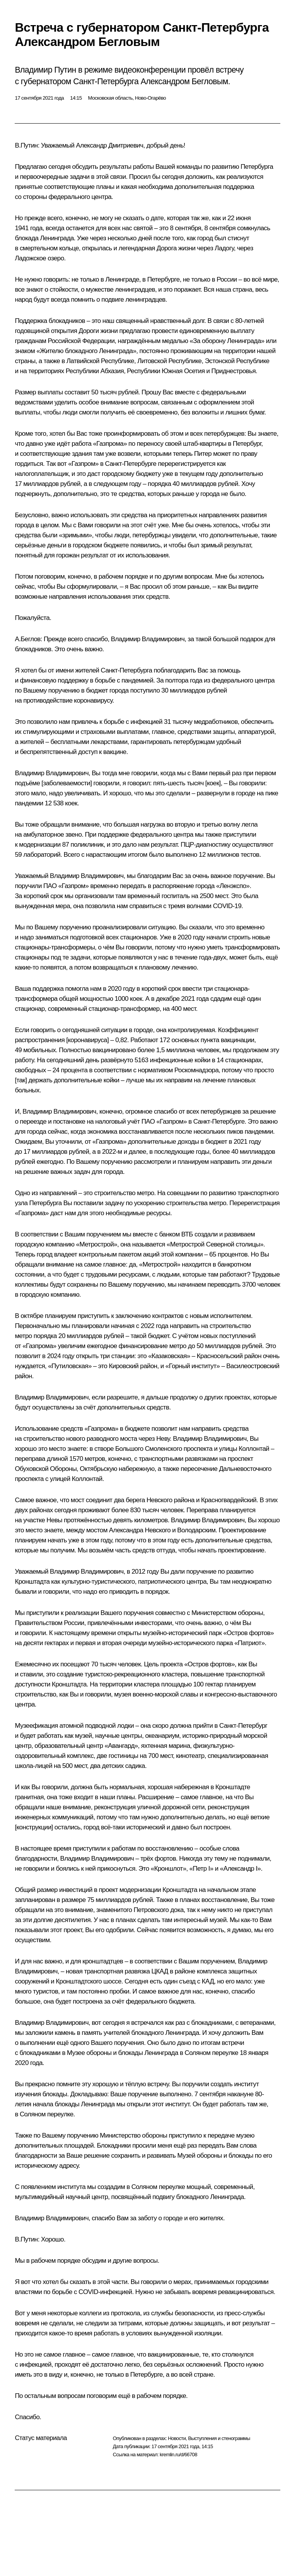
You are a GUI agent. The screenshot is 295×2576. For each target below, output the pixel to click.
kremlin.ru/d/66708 (178, 2454)
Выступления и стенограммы (219, 2438)
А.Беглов (27, 639)
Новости (177, 2438)
